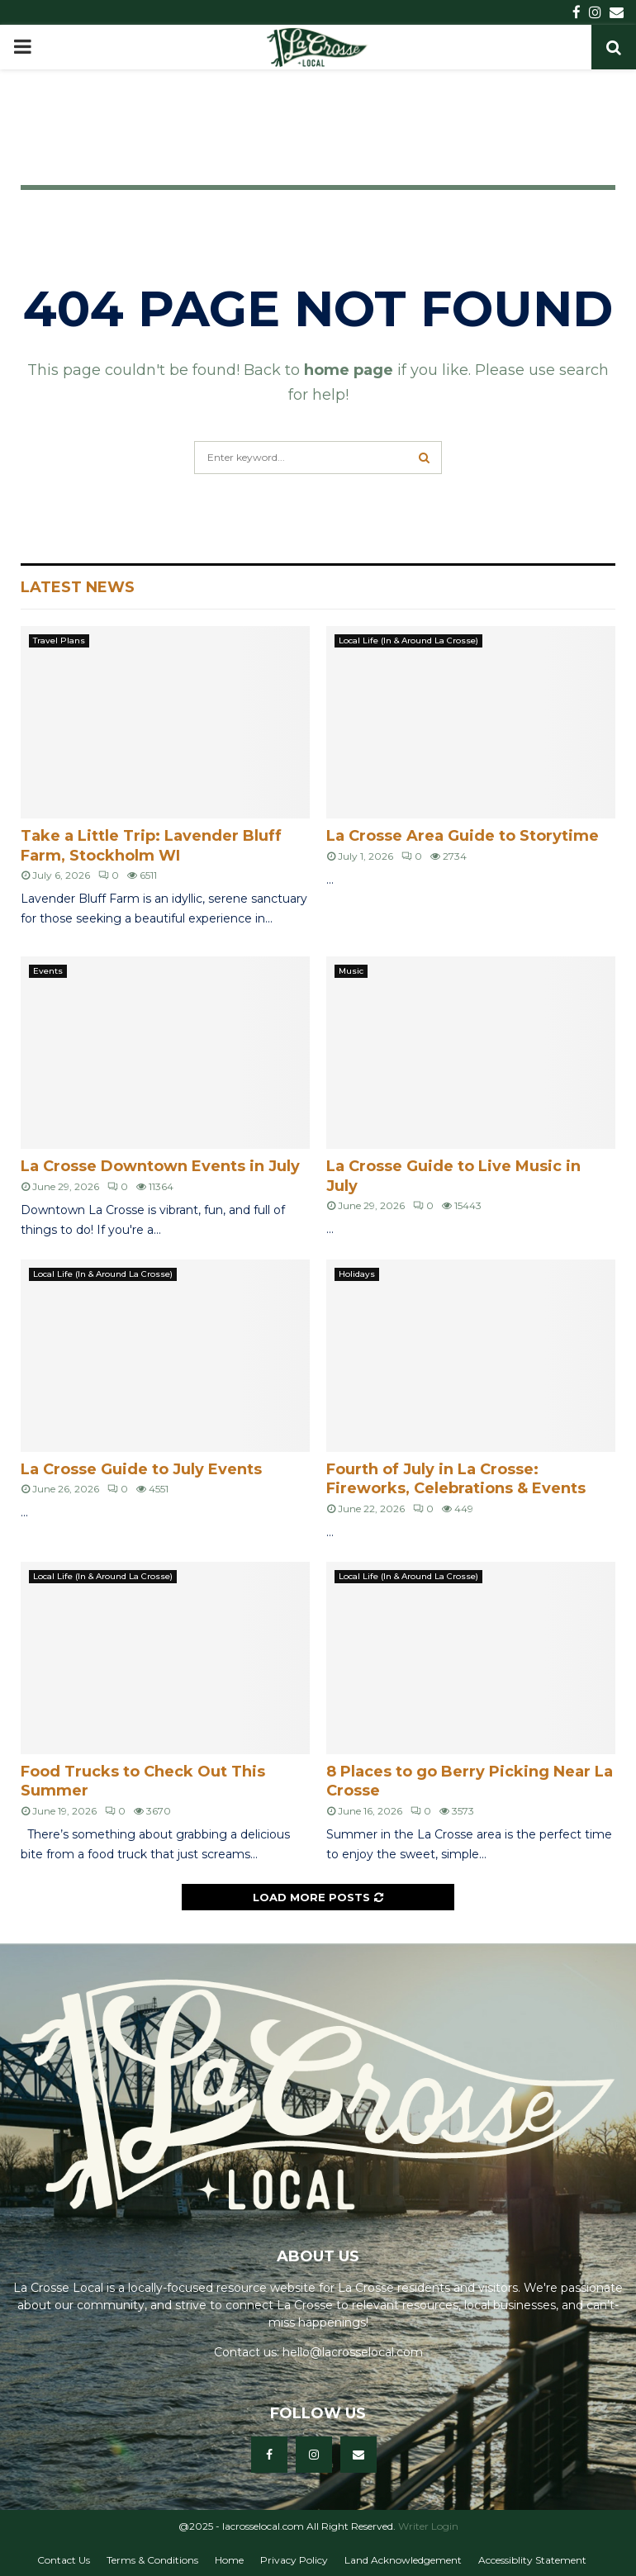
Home (229, 2560)
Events (48, 970)
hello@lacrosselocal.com (352, 2352)
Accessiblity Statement (532, 2560)
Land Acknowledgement (403, 2560)
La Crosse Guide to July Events (141, 1469)
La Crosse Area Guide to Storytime (462, 836)
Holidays (357, 1274)
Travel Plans (59, 640)
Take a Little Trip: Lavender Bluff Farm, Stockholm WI (151, 845)
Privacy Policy (294, 2560)
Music (351, 970)
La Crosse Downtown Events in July (160, 1166)
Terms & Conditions (152, 2560)
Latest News (78, 587)
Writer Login (428, 2526)
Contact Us (63, 2560)
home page (348, 370)
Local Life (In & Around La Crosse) (408, 640)
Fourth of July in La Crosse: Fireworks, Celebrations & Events (456, 1478)
